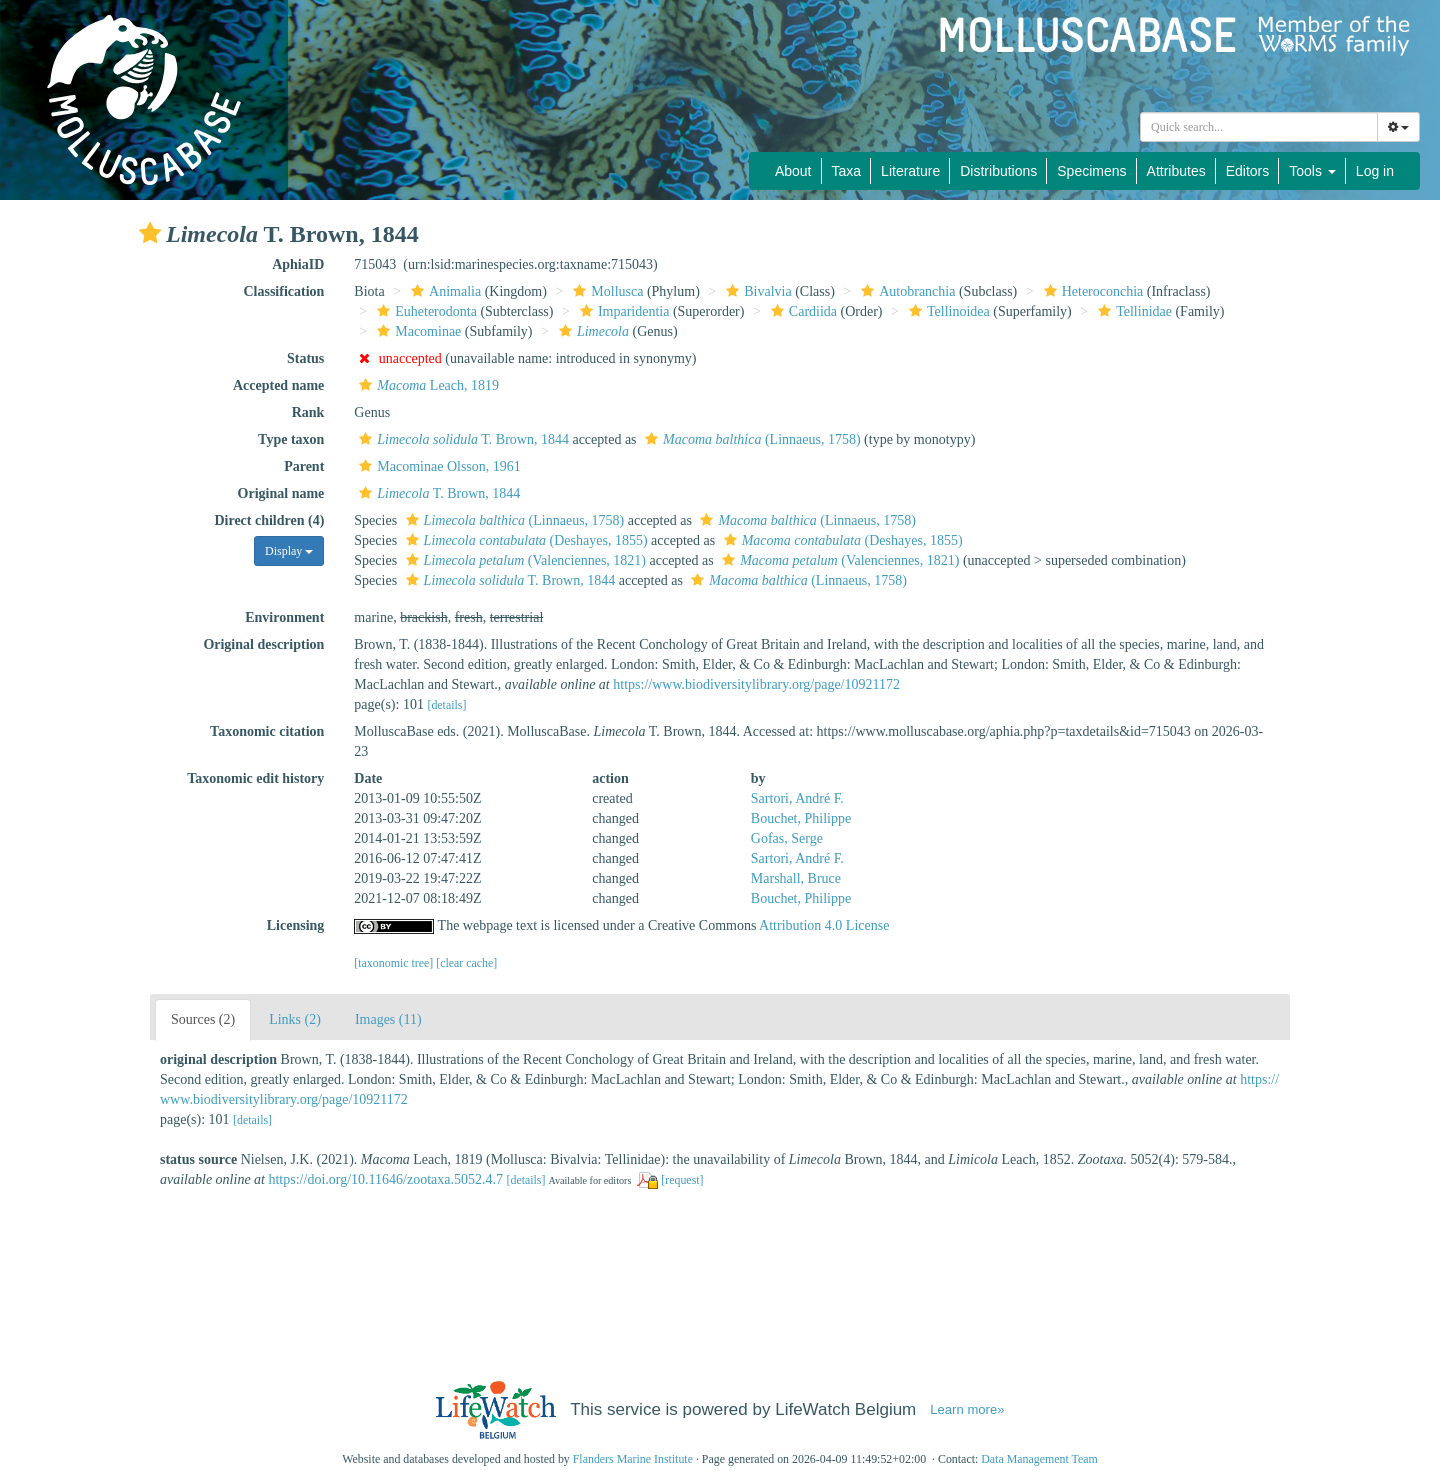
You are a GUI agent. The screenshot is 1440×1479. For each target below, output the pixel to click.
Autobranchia (905, 291)
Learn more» (967, 1409)
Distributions (998, 171)
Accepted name (278, 385)
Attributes (1176, 171)
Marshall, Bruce (796, 878)
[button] (150, 233)
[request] (682, 1180)
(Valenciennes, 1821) (523, 560)
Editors (1248, 171)
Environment (284, 617)
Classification (283, 291)
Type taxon (291, 439)
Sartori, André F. (797, 798)
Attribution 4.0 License (824, 925)
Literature (910, 171)
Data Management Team (1039, 1459)
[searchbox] (1259, 127)
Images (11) (388, 1019)
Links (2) (295, 1019)
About (793, 171)
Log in (1375, 171)
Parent (304, 466)
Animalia (443, 291)
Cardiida (801, 311)
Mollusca (605, 291)
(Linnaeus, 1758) (750, 439)
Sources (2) (203, 1019)
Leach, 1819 (426, 385)
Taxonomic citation (267, 731)
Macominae (416, 331)
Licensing (296, 925)
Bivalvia (756, 291)
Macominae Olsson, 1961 (437, 466)
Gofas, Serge (787, 838)
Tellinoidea (947, 311)
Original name (281, 493)
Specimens (1091, 171)
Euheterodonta (424, 311)
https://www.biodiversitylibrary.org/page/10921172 (756, 684)
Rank (308, 412)
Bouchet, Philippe (801, 818)
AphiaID (298, 264)
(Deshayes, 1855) (524, 540)
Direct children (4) (269, 520)
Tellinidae (1132, 311)
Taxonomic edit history (255, 778)
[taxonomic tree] (393, 963)
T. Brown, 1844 (461, 439)
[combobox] (1259, 127)
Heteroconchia (1091, 291)
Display (289, 551)
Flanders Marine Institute (633, 1459)
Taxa (847, 171)
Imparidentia (622, 311)
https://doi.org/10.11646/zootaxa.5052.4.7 (385, 1179)
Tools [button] (1312, 171)
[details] (446, 705)
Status (305, 358)
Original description (263, 644)
